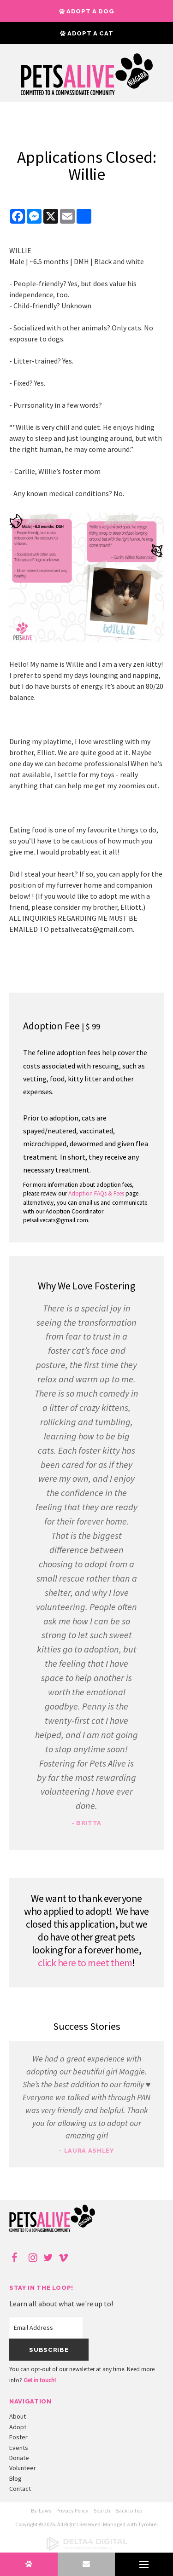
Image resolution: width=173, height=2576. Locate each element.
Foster (18, 2437)
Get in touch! (40, 2380)
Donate (19, 2458)
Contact (20, 2488)
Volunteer (22, 2468)
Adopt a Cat (86, 33)
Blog (15, 2478)
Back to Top (128, 2510)
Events (18, 2447)
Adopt (17, 2427)
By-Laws (41, 2510)
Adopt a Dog (86, 11)
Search (102, 2510)
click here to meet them (85, 1962)
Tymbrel (148, 2524)
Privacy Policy (72, 2510)
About (17, 2416)
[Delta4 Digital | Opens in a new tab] (87, 2548)
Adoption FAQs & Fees (96, 1193)
